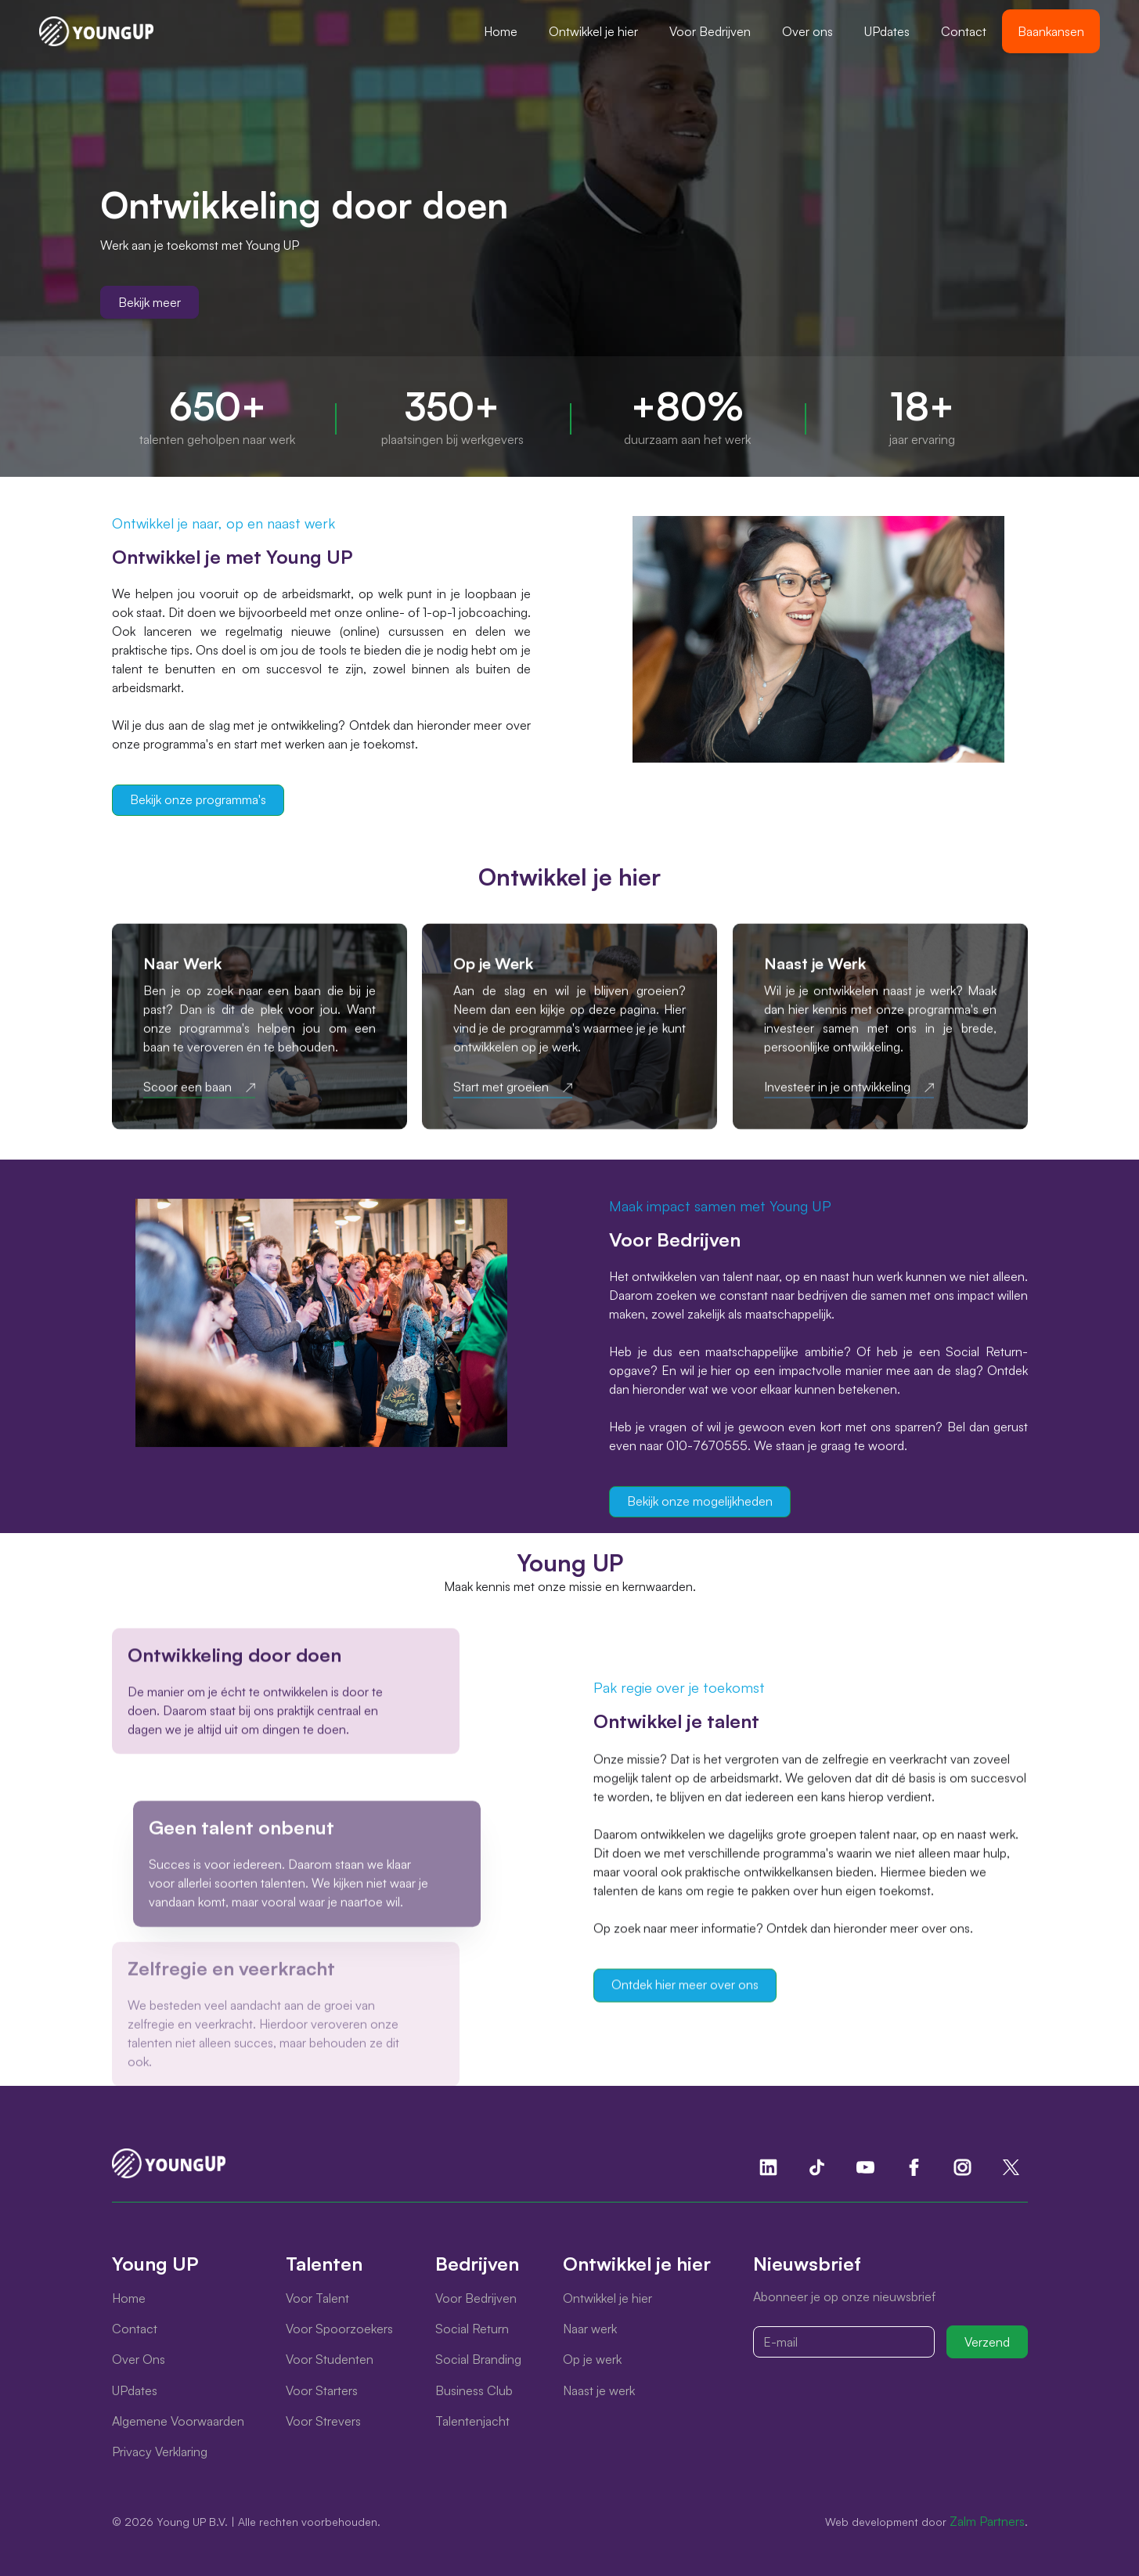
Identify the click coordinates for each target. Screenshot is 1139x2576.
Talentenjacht (472, 2421)
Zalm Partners (987, 2521)
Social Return (472, 2328)
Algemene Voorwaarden (178, 2421)
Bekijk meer (149, 302)
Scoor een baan (187, 1091)
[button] (593, 31)
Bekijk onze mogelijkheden (700, 1501)
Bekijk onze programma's (198, 799)
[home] (96, 31)
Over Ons (138, 2359)
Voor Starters (322, 2390)
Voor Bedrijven (710, 31)
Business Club (474, 2390)
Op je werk (592, 2359)
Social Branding (478, 2359)
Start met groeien (501, 1091)
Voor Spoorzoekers (339, 2328)
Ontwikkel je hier (593, 31)
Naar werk (590, 2328)
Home (500, 31)
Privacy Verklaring (159, 2451)
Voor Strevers (323, 2421)
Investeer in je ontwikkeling (837, 1091)
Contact (963, 31)
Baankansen (1051, 31)
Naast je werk (599, 2390)
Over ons (807, 31)
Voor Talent (317, 2298)
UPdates (887, 31)
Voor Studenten (329, 2359)
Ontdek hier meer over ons (685, 1988)
